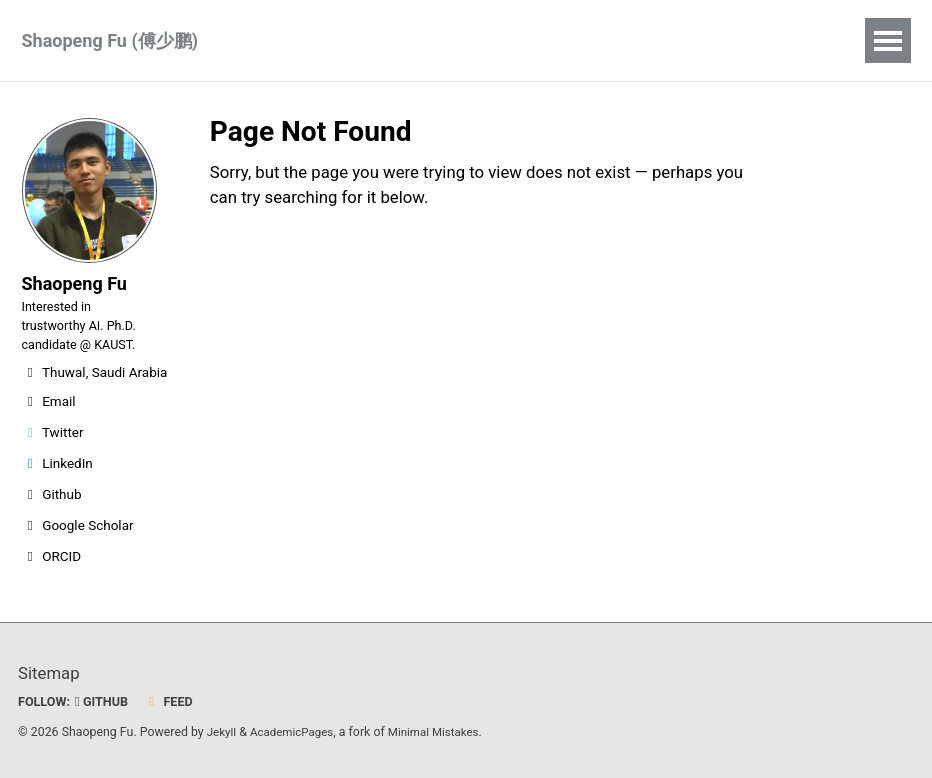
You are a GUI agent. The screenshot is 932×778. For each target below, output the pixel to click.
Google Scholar (78, 548)
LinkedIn (57, 486)
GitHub (107, 701)
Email (49, 424)
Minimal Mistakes (444, 732)
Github (52, 517)
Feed (177, 701)
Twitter (53, 455)
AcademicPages (296, 732)
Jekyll (223, 732)
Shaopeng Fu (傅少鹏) (110, 40)
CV (416, 40)
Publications (319, 40)
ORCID (52, 579)
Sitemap (51, 672)
